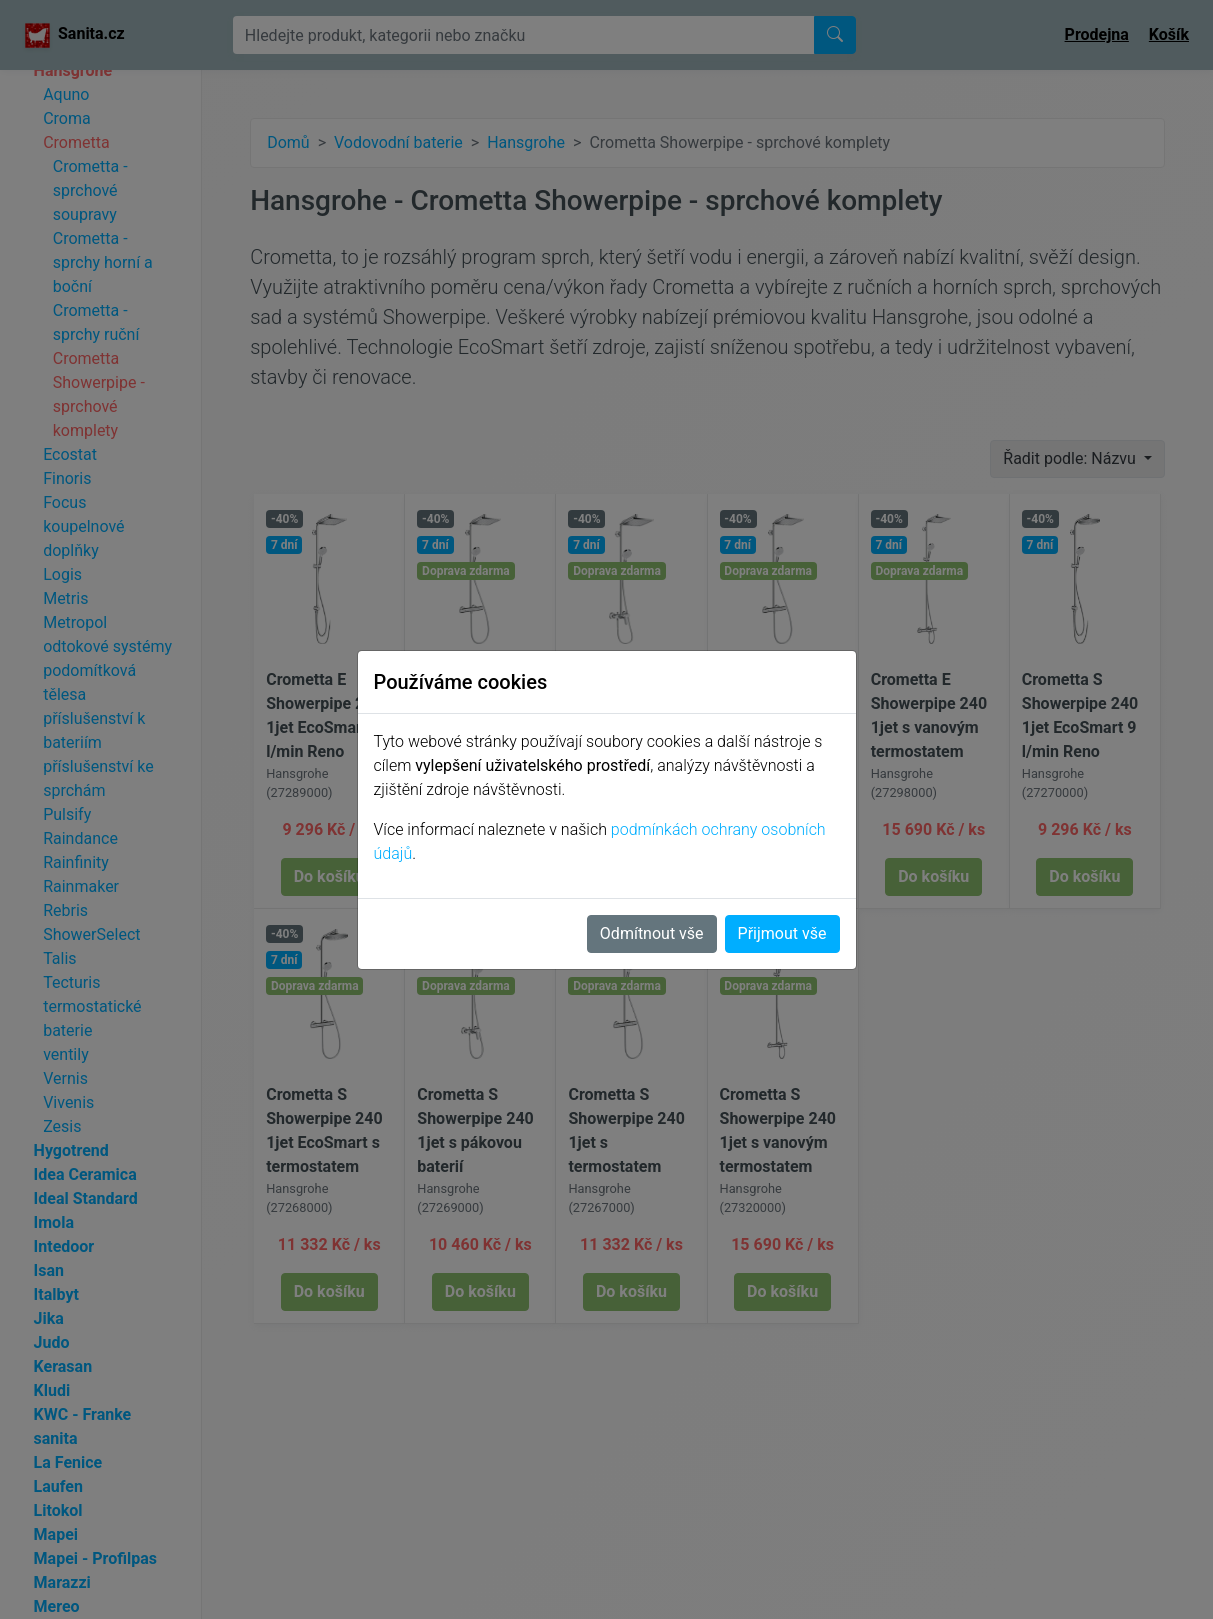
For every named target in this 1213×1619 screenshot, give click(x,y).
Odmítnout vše (652, 933)
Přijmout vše (782, 933)
